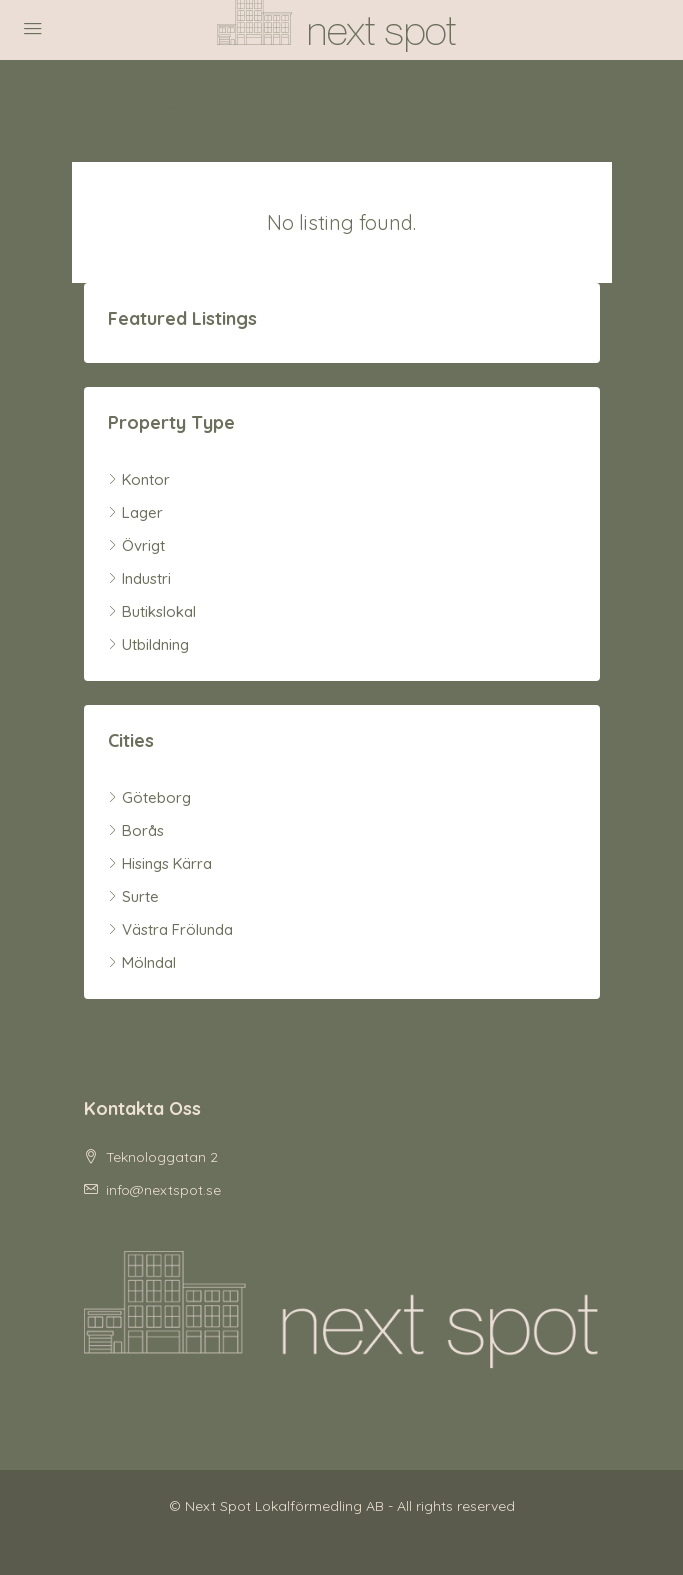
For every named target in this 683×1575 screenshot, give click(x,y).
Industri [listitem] (139, 578)
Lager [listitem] (135, 512)
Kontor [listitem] (139, 479)
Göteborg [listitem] (149, 797)
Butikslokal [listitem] (152, 611)
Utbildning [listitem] (148, 644)
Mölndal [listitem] (142, 962)
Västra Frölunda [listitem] (170, 929)
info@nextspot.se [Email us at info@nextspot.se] (163, 1190)
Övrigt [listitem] (136, 545)
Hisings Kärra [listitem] (160, 863)
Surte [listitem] (133, 896)
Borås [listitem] (136, 830)
